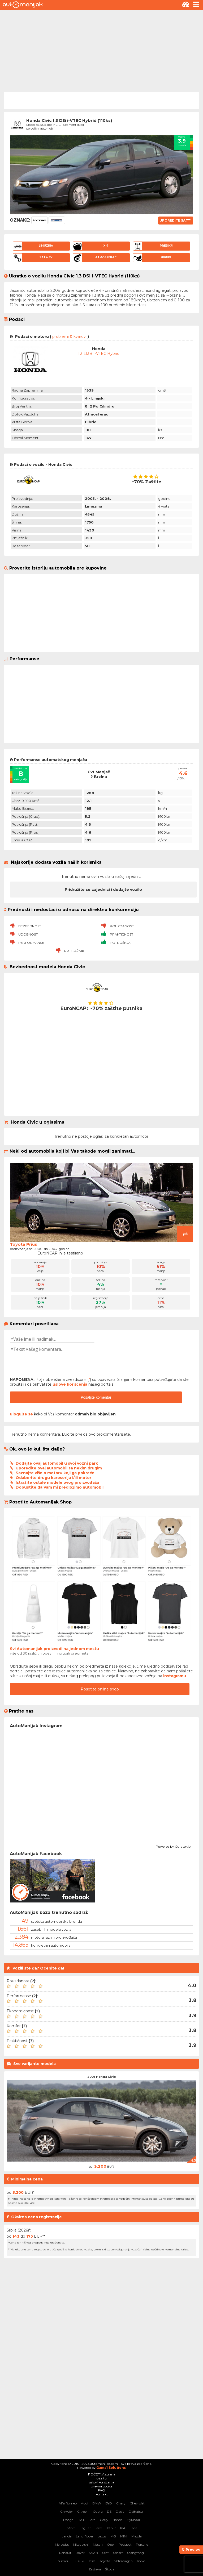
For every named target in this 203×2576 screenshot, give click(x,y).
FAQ (101, 2490)
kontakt (102, 2494)
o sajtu (102, 2478)
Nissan (98, 2544)
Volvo (141, 2561)
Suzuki (79, 2561)
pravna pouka (102, 2486)
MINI (123, 2536)
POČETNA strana (101, 2474)
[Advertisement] (101, 50)
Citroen (83, 2511)
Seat (105, 2553)
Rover (80, 2553)
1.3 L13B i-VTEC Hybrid (98, 353)
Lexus (102, 2536)
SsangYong (135, 2553)
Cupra (98, 2511)
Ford (92, 2520)
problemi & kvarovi (69, 336)
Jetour (111, 2528)
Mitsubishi (81, 2544)
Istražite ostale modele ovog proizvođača (57, 1482)
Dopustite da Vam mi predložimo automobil (59, 1487)
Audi (84, 2503)
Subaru (63, 2561)
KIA (123, 2528)
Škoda (109, 2569)
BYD (108, 2503)
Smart (118, 2553)
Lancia (67, 2536)
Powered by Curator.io (173, 1845)
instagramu (174, 1675)
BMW (96, 2503)
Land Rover (84, 2536)
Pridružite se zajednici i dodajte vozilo (103, 889)
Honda (118, 2520)
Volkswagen (123, 2561)
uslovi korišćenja (101, 2482)
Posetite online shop (100, 1689)
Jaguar (85, 2528)
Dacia (120, 2511)
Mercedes (62, 2544)
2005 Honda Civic (101, 2077)
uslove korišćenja (70, 1384)
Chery (121, 2503)
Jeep (98, 2528)
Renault (65, 2553)
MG (113, 2536)
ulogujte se (21, 1414)
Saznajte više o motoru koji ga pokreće (55, 1472)
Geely (104, 2520)
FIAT (80, 2520)
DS (109, 2511)
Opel (110, 2544)
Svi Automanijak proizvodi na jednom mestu (54, 1648)
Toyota (105, 2561)
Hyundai (133, 2520)
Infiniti (71, 2528)
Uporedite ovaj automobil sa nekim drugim (59, 1468)
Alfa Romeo (68, 2503)
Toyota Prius (23, 1244)
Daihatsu (136, 2511)
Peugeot (125, 2544)
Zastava (95, 2569)
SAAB (93, 2553)
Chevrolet (137, 2503)
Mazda (136, 2536)
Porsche (142, 2544)
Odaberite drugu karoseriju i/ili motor (53, 1477)
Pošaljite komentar (96, 1397)
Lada (133, 2528)
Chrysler (66, 2511)
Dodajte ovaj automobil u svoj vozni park (57, 1463)
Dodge (68, 2520)
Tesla (92, 2561)
